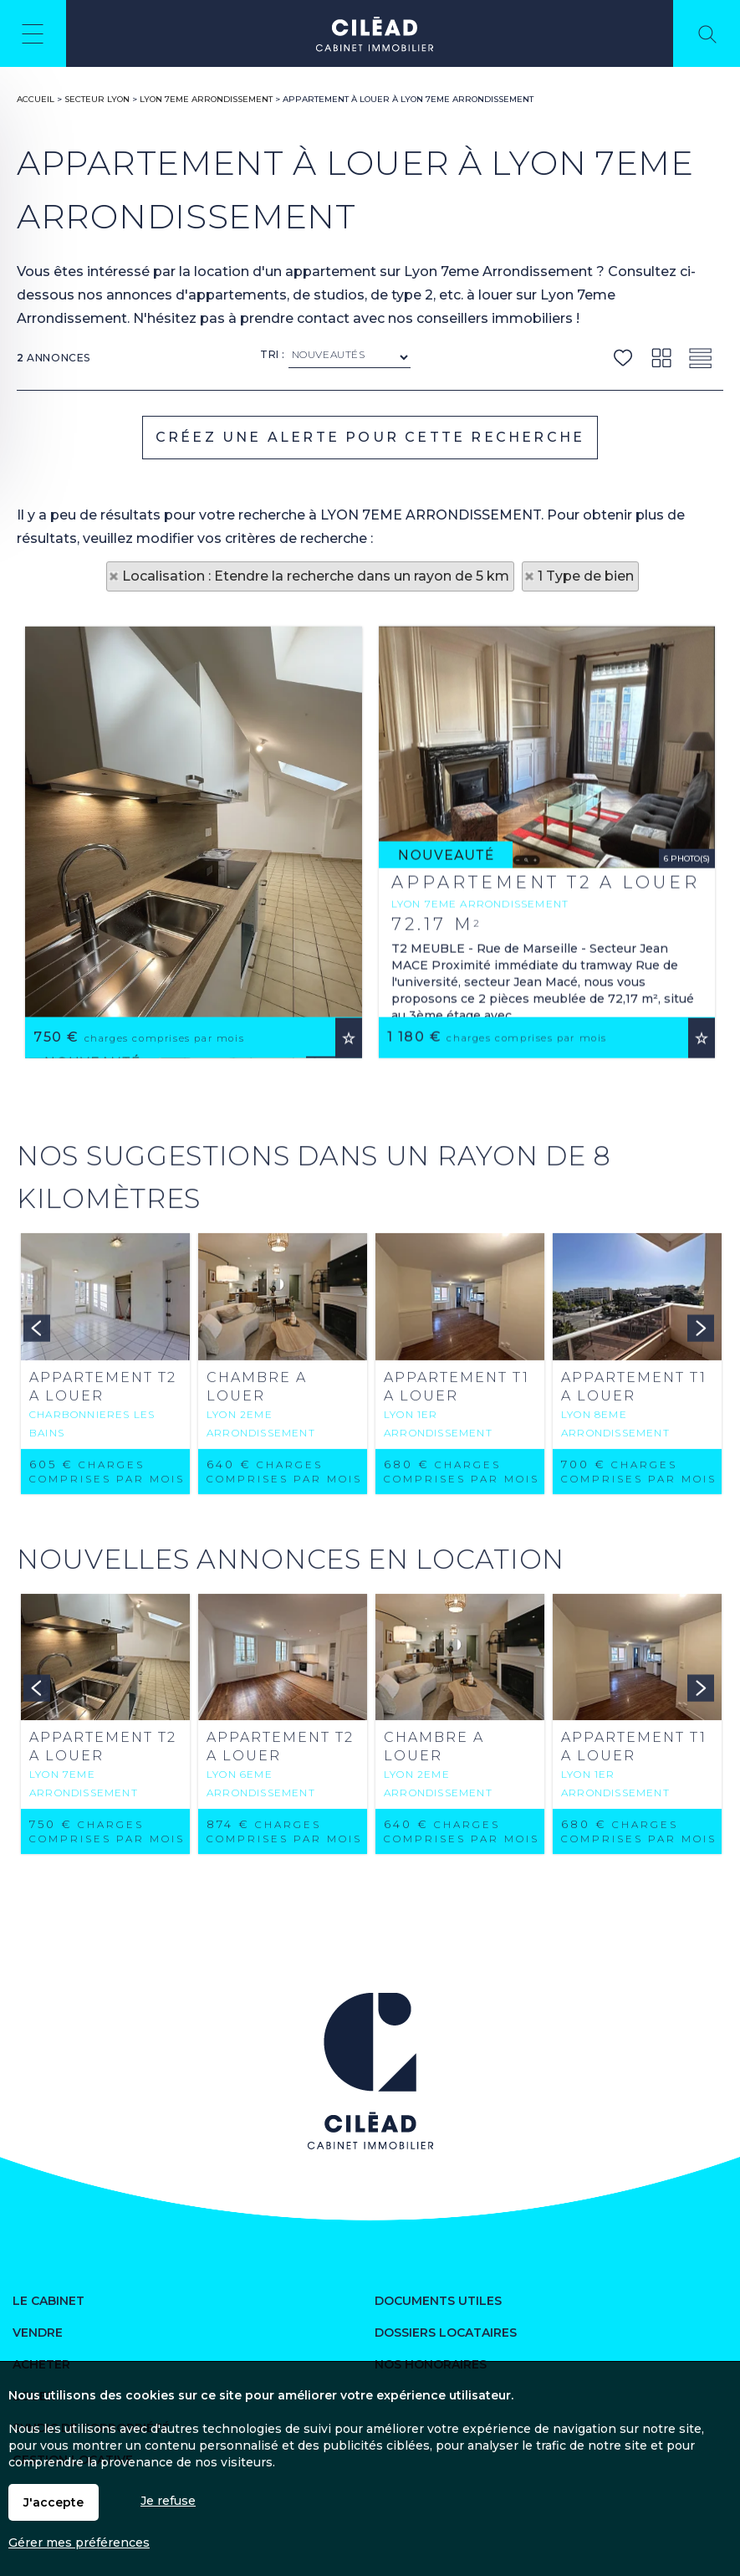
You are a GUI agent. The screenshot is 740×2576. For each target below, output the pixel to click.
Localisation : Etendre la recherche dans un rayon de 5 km (315, 576)
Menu (33, 33)
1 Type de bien (586, 576)
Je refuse (168, 2500)
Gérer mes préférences (79, 2542)
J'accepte (53, 2502)
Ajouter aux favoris (348, 1205)
